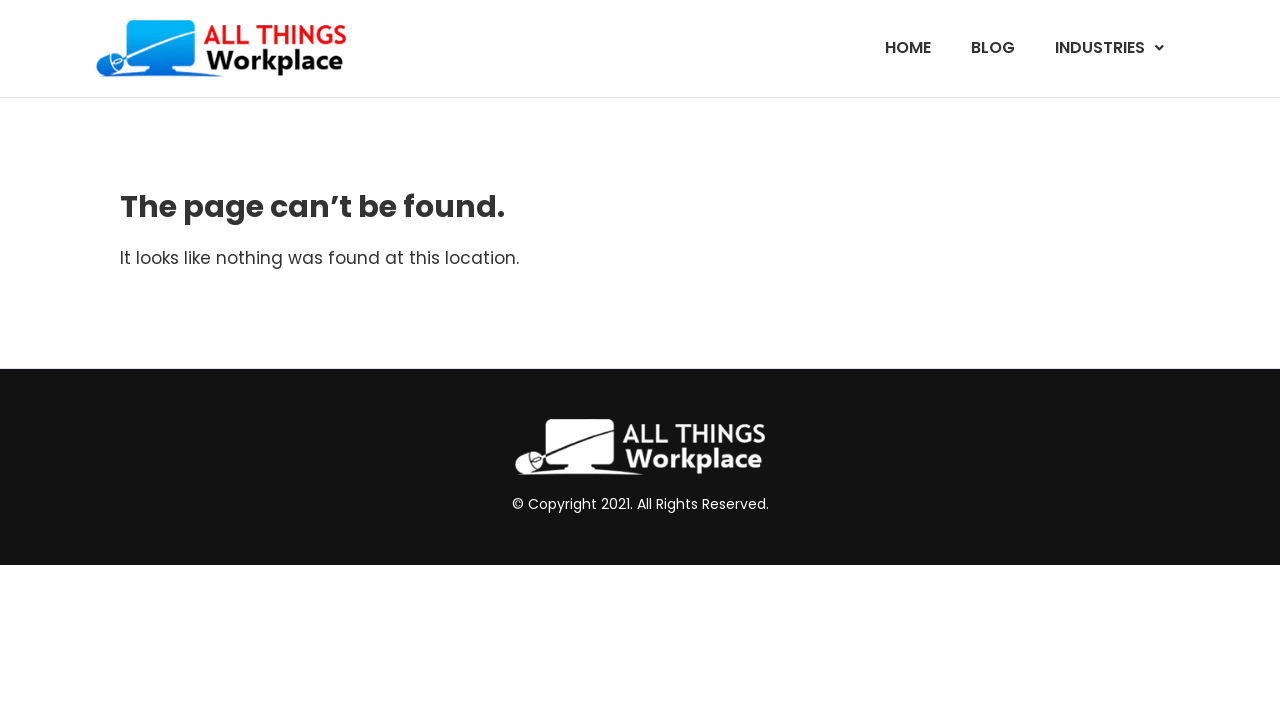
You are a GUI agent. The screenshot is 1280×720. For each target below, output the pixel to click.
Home (908, 47)
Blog (993, 47)
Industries (1109, 47)
